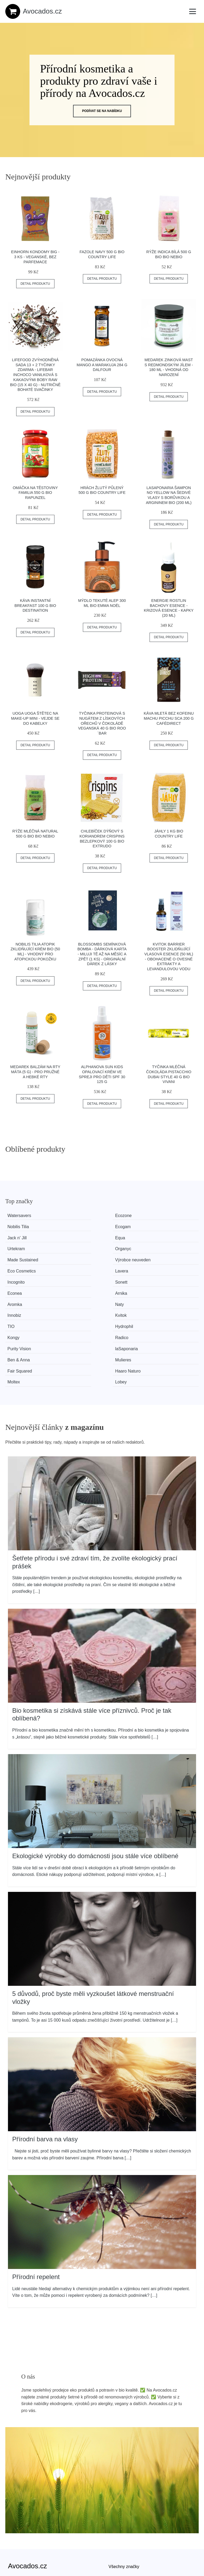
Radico (167, 1265)
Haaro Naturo (74, 1285)
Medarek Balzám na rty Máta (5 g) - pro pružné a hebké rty (35, 1072)
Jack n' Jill (21, 1225)
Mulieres (169, 1275)
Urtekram (120, 1225)
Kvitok (167, 1255)
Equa (66, 1225)
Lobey (167, 1285)
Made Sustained (27, 1235)
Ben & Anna (122, 1275)
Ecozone (70, 1215)
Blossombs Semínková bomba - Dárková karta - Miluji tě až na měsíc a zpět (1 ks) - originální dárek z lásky (101, 954)
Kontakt (15, 2537)
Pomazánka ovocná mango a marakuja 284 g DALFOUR (101, 365)
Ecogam (169, 1215)
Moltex (117, 1285)
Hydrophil (71, 1265)
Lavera (167, 1235)
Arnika (167, 1245)
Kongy (117, 1265)
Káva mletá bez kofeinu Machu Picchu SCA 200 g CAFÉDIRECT (169, 718)
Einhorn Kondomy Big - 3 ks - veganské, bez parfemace (35, 257)
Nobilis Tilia (122, 1215)
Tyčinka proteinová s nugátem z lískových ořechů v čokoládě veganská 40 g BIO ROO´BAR (102, 723)
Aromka (19, 1255)
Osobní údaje (20, 2513)
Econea (118, 1245)
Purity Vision (24, 1275)
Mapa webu (120, 2493)
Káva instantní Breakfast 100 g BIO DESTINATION (35, 605)
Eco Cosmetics (125, 1235)
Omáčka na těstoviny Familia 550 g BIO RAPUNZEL (35, 493)
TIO (15, 1265)
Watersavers (24, 1215)
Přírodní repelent (36, 2178)
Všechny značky (124, 2469)
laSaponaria (73, 1275)
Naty (66, 1255)
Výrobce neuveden (79, 1235)
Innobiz (118, 1255)
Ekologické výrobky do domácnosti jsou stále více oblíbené (95, 1758)
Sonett (68, 1245)
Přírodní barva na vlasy (45, 2041)
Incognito (20, 1245)
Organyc (169, 1225)
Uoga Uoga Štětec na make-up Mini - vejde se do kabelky (35, 718)
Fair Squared (24, 1285)
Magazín (117, 2481)
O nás (13, 2525)
